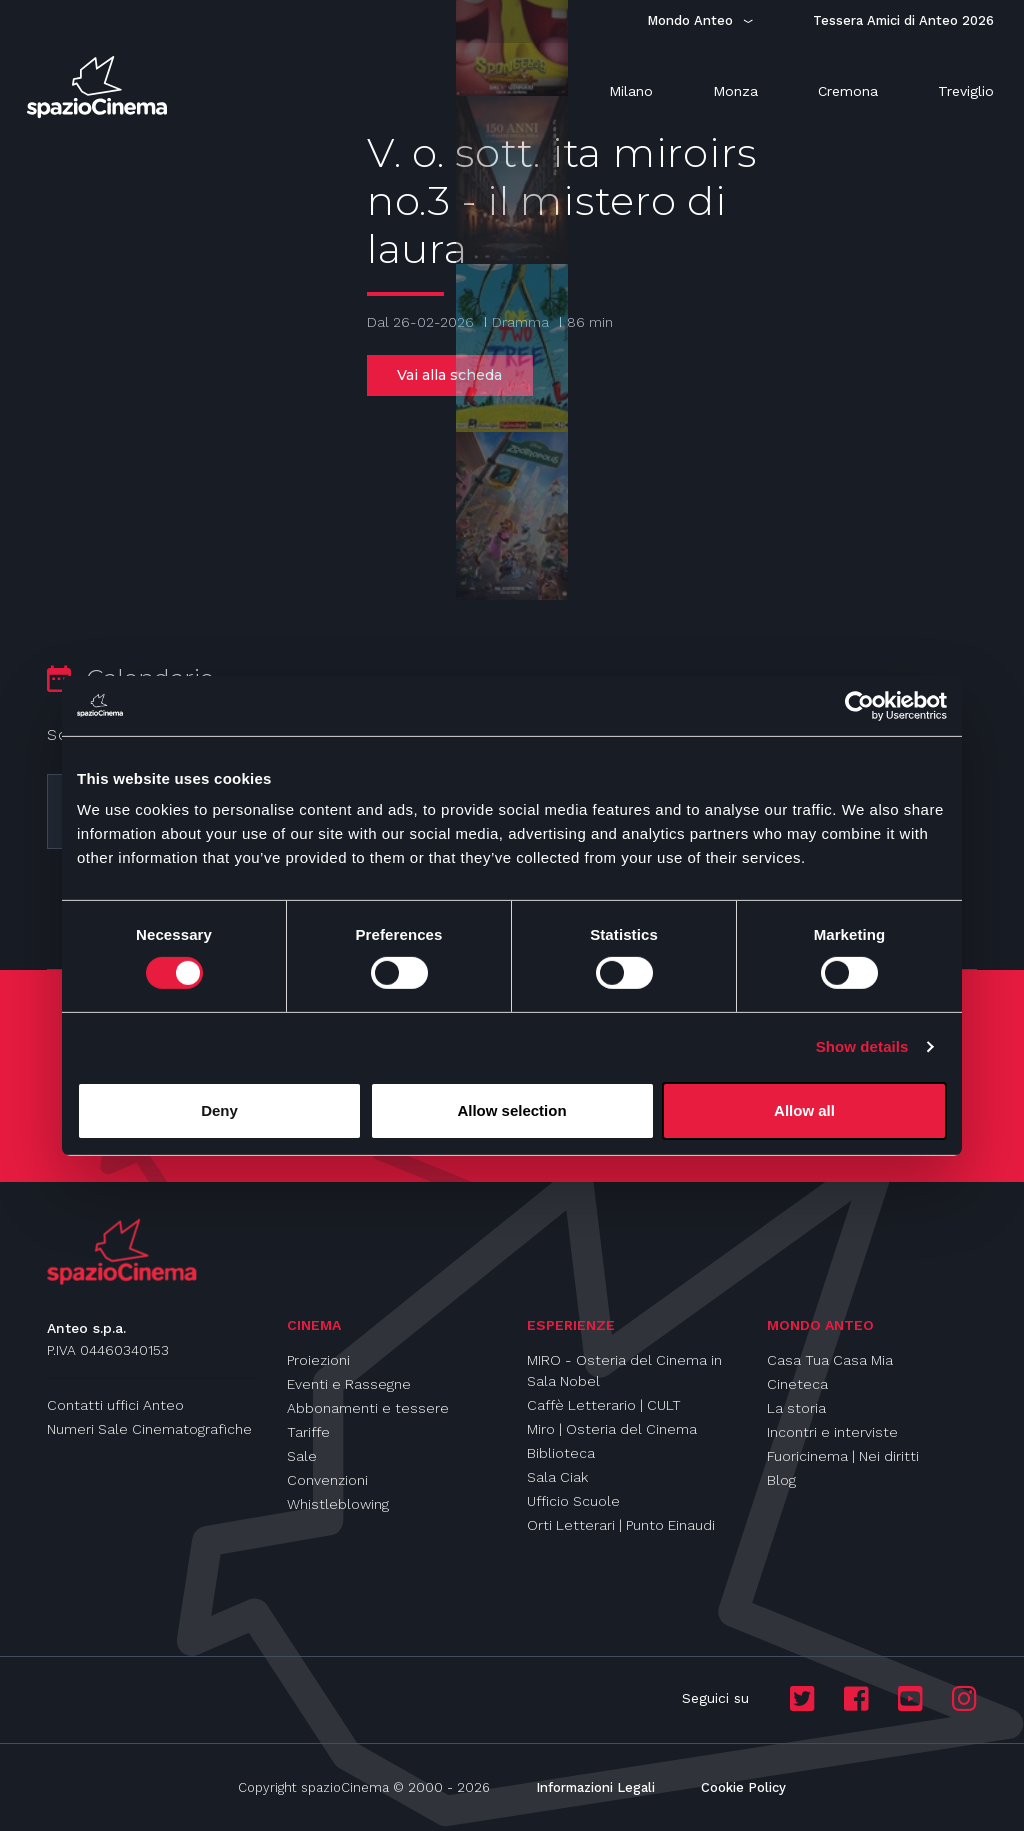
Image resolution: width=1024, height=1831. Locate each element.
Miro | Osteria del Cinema (612, 1429)
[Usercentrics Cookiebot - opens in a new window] (859, 705)
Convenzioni (327, 1480)
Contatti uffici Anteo (115, 1405)
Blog (781, 1480)
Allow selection (511, 1110)
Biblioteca (561, 1453)
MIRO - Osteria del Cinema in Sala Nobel (624, 1370)
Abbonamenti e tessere (368, 1408)
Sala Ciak (557, 1477)
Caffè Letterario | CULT (604, 1405)
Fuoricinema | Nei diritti (843, 1456)
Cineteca (797, 1384)
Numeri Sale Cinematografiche (149, 1429)
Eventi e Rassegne (349, 1384)
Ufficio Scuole (573, 1501)
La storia (796, 1408)
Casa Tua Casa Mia (830, 1360)
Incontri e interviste (832, 1432)
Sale (302, 1456)
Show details (862, 1046)
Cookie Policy (743, 1787)
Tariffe (308, 1432)
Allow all (804, 1110)
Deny (219, 1110)
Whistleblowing (338, 1504)
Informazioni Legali (595, 1787)
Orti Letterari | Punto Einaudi (621, 1525)
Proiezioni (318, 1360)
